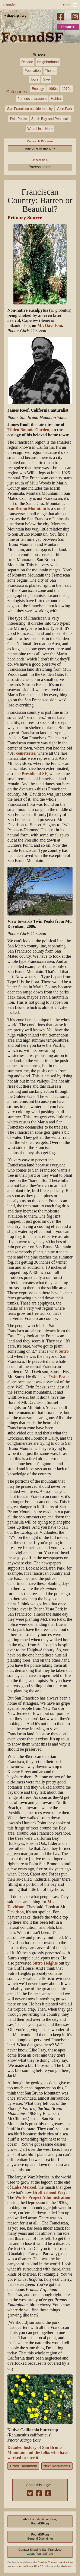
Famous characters (32, 99)
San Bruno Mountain (26, 508)
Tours (34, 79)
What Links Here (39, 129)
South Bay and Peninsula (50, 119)
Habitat (56, 99)
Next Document (57, 2466)
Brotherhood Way (49, 2192)
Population (33, 70)
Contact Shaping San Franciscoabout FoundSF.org (39, 2551)
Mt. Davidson (49, 325)
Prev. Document (23, 2466)
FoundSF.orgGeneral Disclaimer (40, 2536)
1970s (66, 89)
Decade (27, 62)
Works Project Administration (42, 2197)
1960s (53, 89)
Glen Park (64, 109)
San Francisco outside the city (29, 109)
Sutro (64, 1351)
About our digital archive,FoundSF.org (40, 2521)
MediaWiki (66, 2566)
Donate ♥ (67, 27)
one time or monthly (40, 148)
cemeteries (25, 753)
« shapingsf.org (15, 15)
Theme (50, 70)
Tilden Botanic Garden (28, 429)
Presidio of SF (34, 773)
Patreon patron (40, 167)
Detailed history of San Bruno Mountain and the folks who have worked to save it (37, 2452)
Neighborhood (48, 62)
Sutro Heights (45, 1963)
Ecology (38, 89)
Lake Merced (24, 2187)
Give (46, 79)
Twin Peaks (18, 119)
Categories (16, 91)
